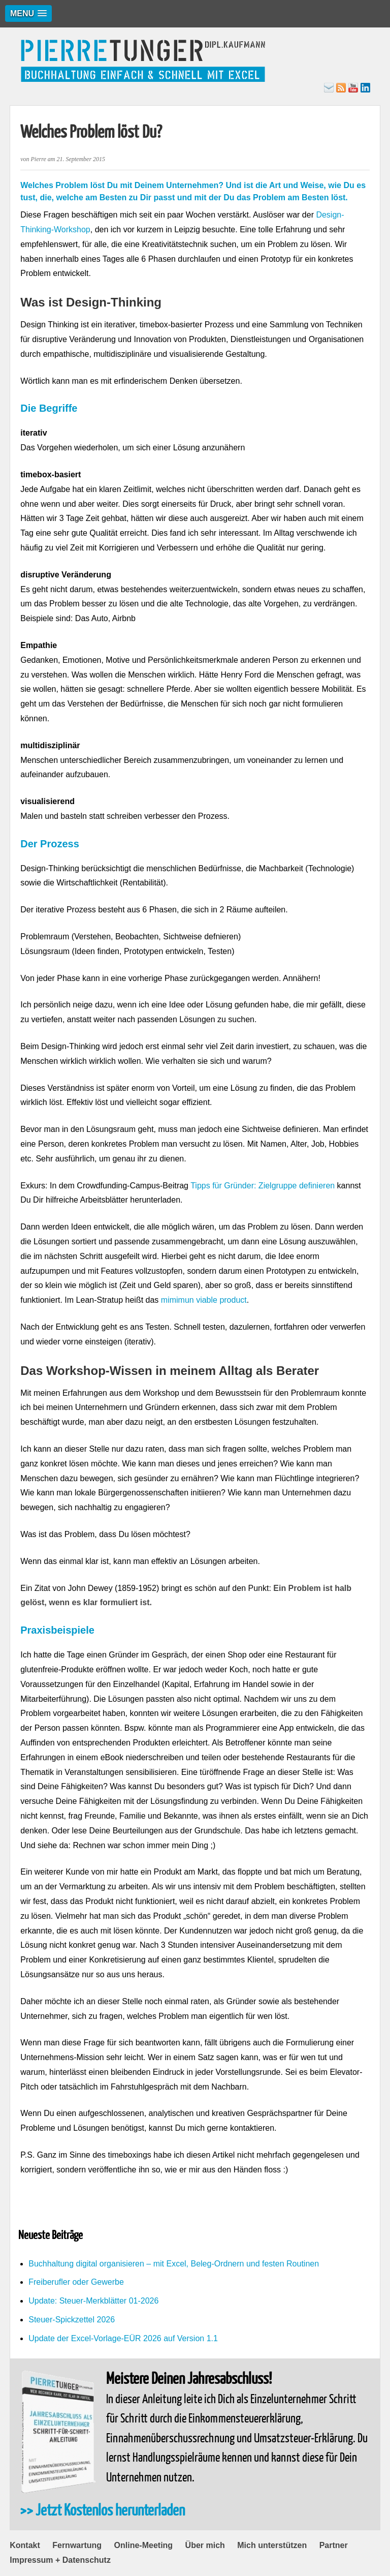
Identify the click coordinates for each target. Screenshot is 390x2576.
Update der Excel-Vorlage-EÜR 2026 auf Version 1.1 (123, 2338)
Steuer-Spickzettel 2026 (71, 2319)
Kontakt (25, 2545)
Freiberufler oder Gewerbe (76, 2282)
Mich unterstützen (272, 2545)
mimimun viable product (204, 1300)
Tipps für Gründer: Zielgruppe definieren (262, 1185)
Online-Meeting (143, 2545)
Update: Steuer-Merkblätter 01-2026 (93, 2300)
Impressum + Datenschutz (60, 2560)
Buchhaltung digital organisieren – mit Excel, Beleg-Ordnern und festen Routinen (173, 2263)
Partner (333, 2545)
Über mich (205, 2545)
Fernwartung (77, 2545)
